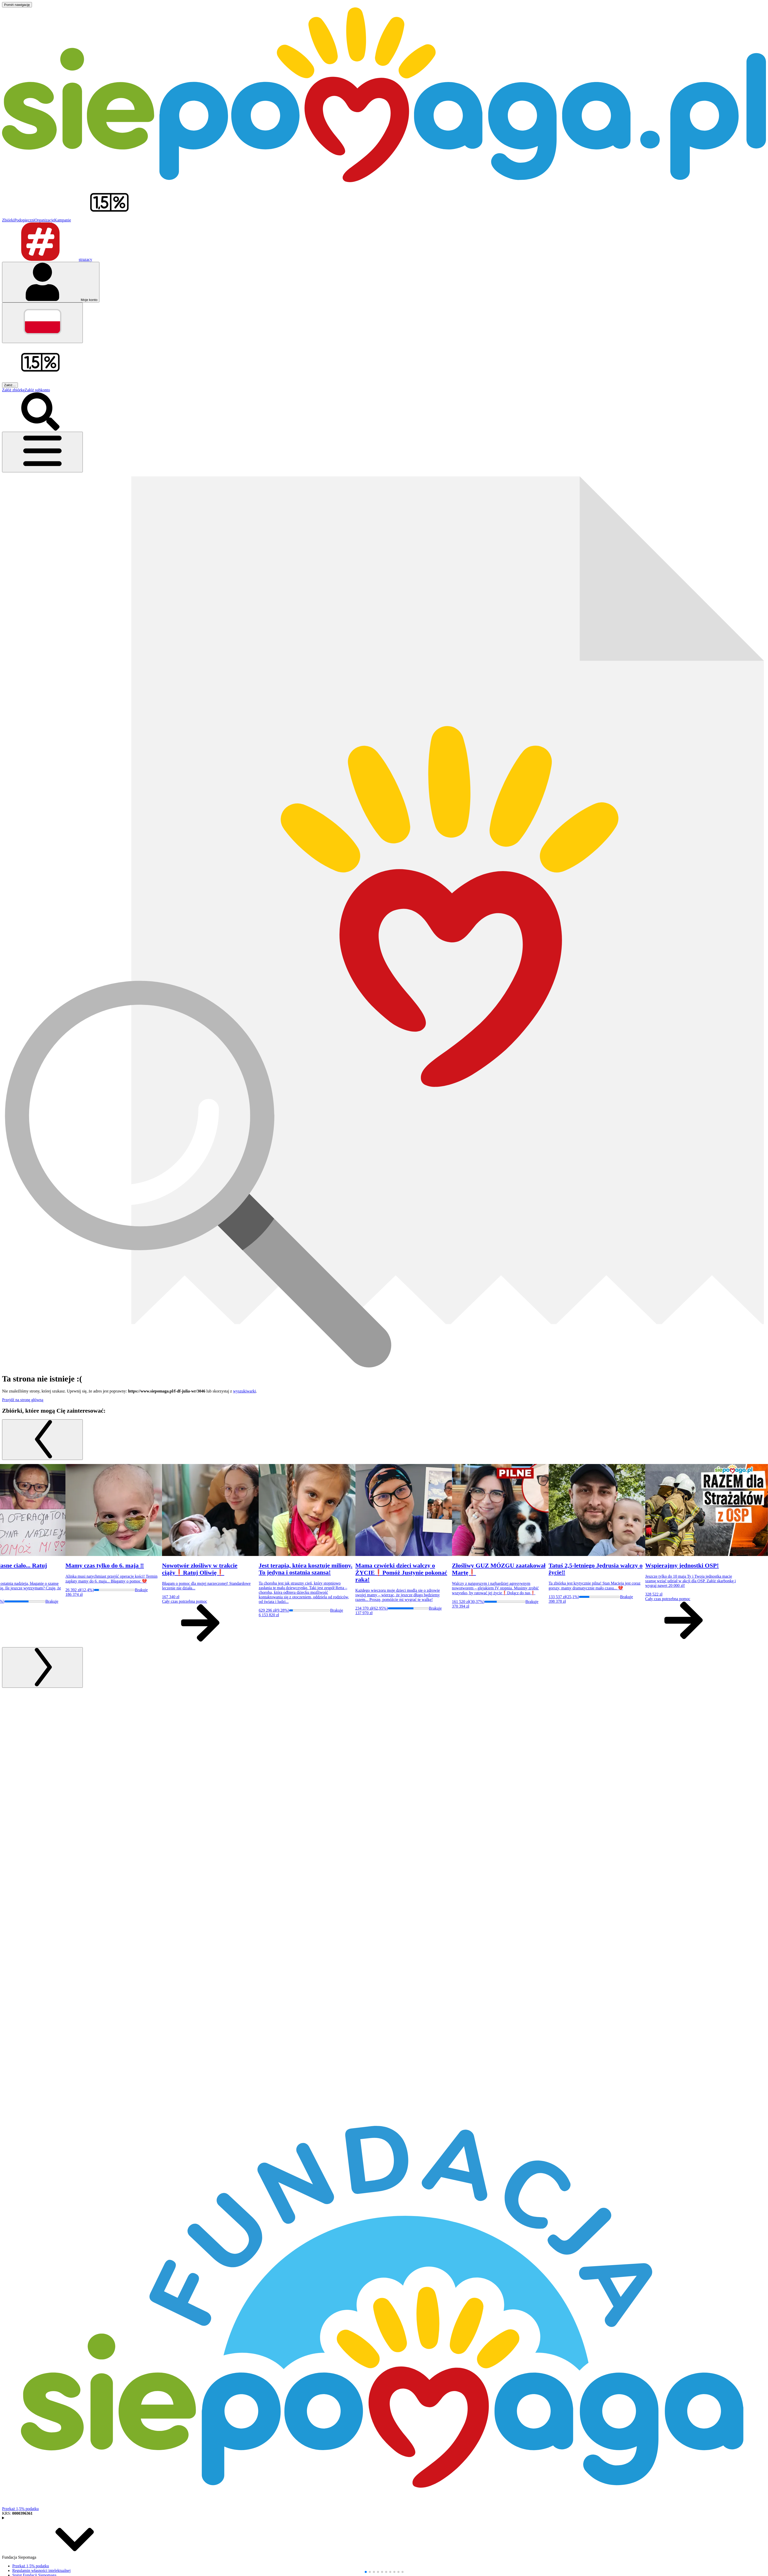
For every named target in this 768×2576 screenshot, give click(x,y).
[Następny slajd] (42, 1667)
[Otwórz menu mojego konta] (50, 282)
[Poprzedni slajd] (42, 1439)
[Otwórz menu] (42, 452)
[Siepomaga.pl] (384, 181)
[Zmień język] (42, 322)
